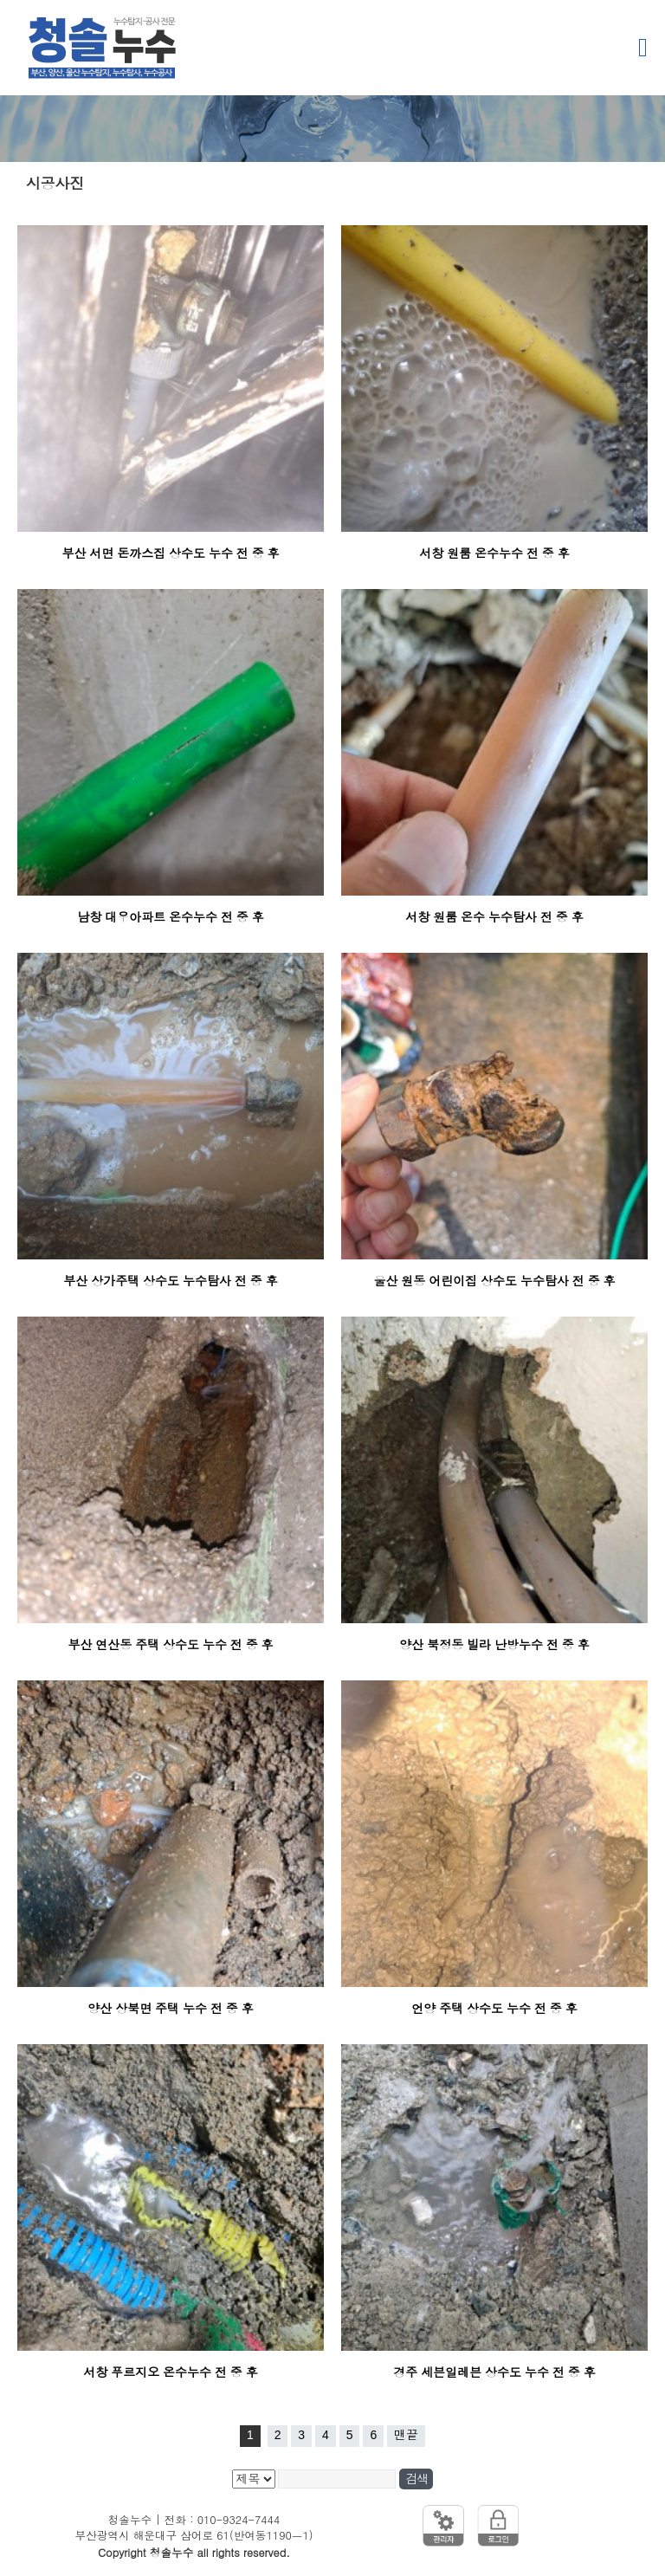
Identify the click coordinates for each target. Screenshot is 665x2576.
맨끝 (406, 2435)
